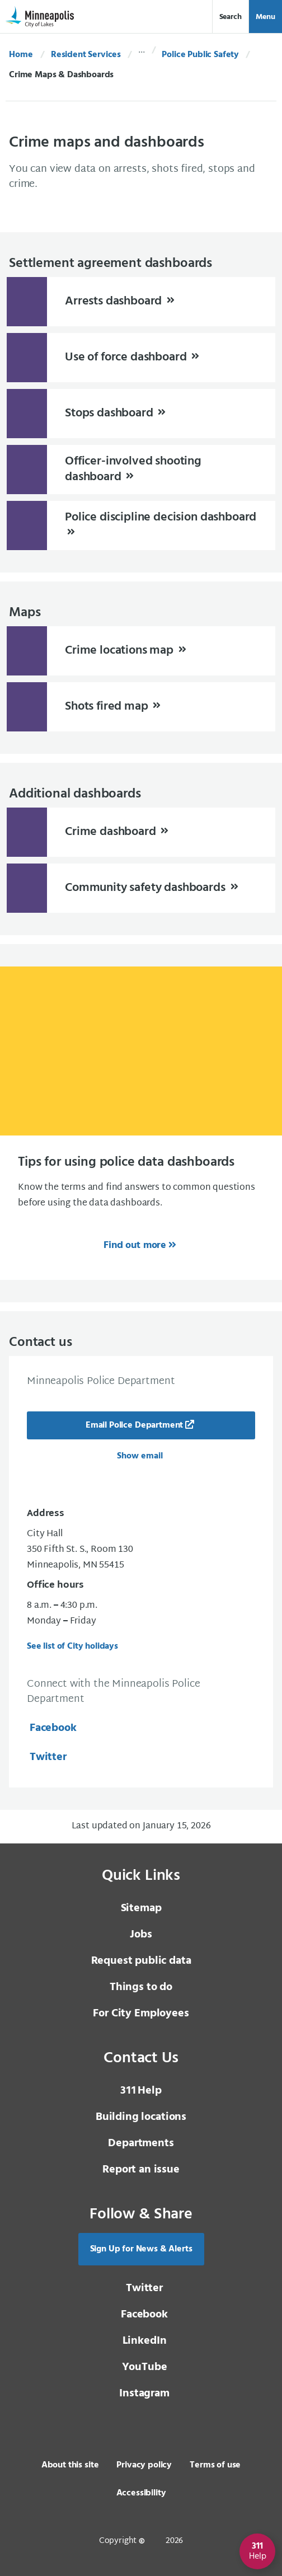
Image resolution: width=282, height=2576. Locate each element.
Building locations (141, 2117)
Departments (140, 2143)
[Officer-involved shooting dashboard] (141, 469)
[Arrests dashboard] (141, 301)
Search (230, 17)
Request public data (141, 1961)
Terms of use (215, 2465)
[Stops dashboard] (141, 413)
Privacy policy (144, 2465)
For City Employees (141, 2014)
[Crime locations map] (141, 650)
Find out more (135, 1245)
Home (20, 55)
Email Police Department (134, 1425)
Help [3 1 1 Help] (140, 2091)
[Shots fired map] (141, 706)
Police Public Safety (200, 55)
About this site (70, 2465)
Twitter (47, 1757)
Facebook (52, 1728)
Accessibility (141, 2493)
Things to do (141, 1987)
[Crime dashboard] (141, 832)
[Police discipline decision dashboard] (141, 525)
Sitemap (141, 1908)
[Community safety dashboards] (141, 888)
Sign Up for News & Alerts (141, 2249)
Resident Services (86, 55)
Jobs (141, 1935)
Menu (265, 17)
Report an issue (141, 2170)
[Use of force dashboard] (141, 357)
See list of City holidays (72, 1646)
